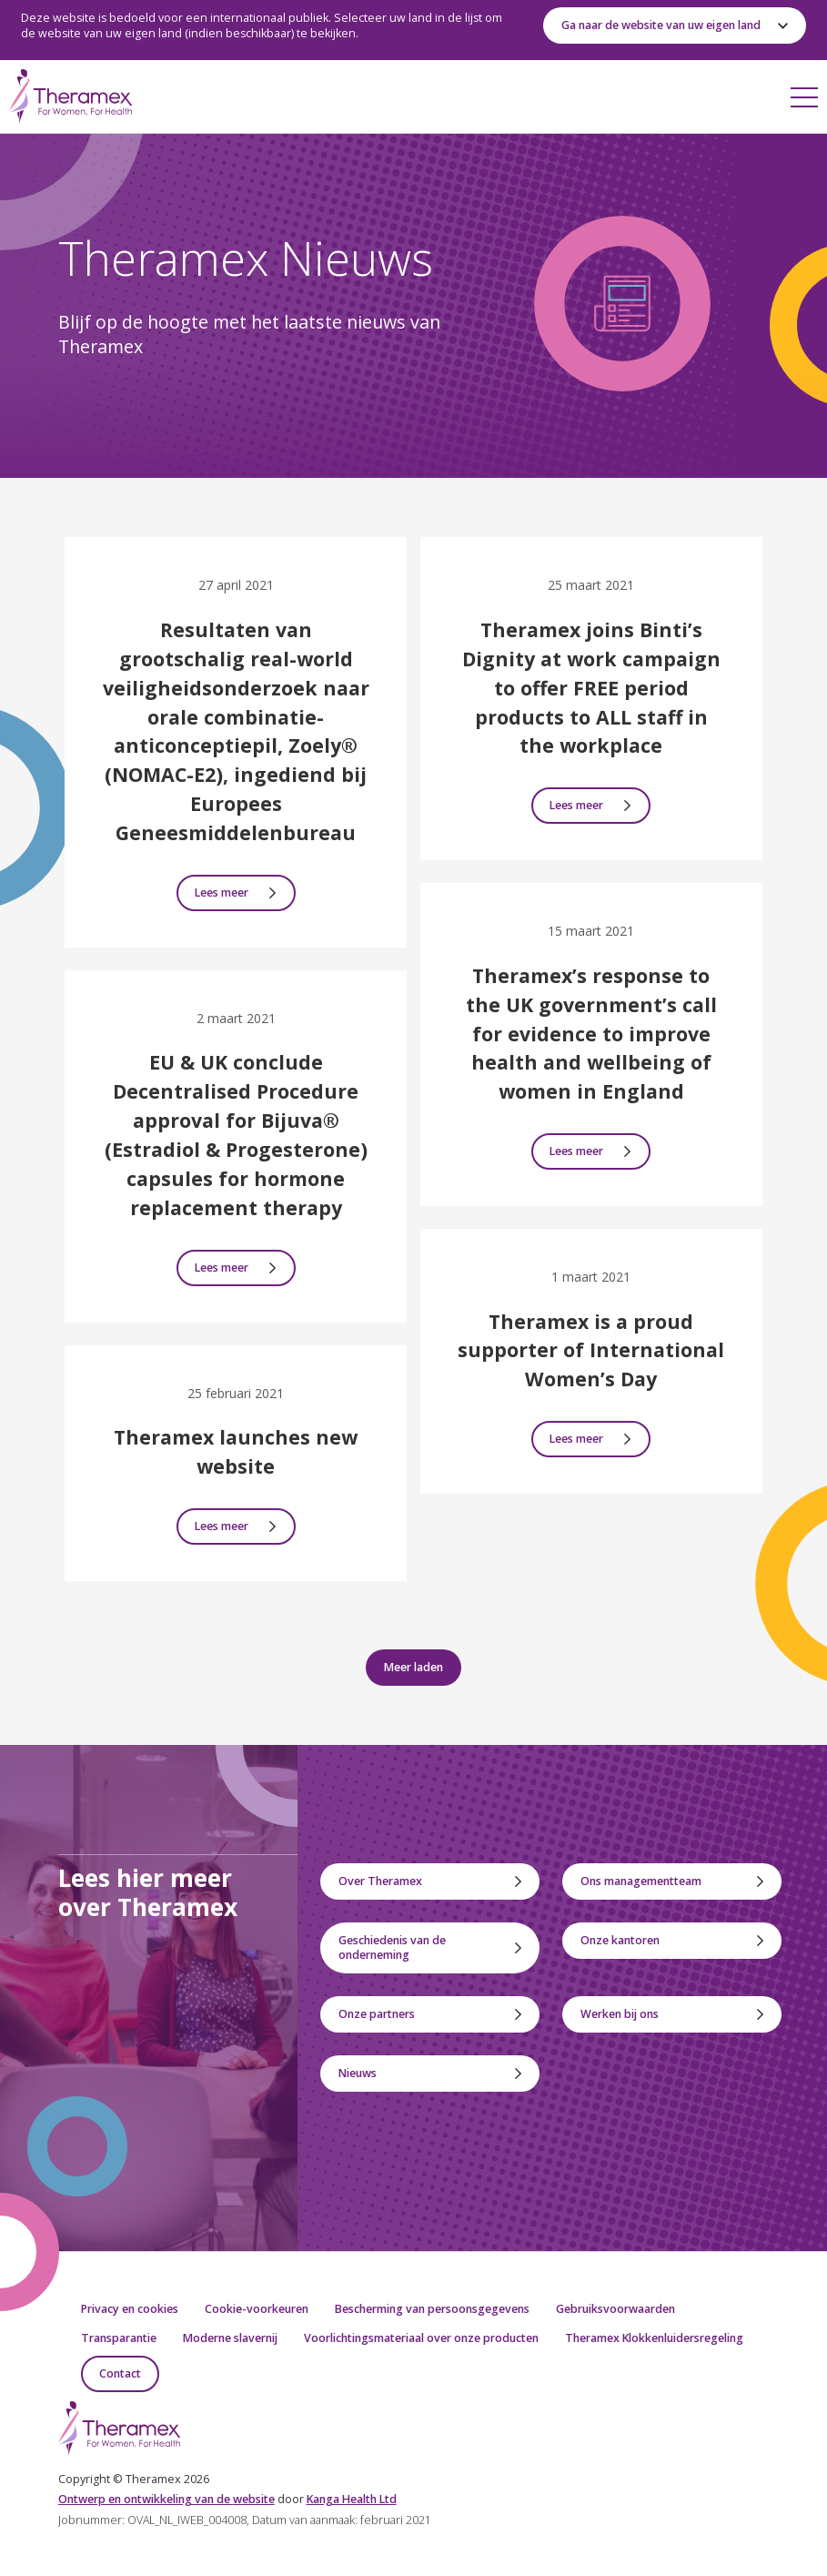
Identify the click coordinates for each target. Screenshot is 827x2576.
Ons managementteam (640, 1881)
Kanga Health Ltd (352, 2499)
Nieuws (357, 2073)
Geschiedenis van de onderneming (392, 1947)
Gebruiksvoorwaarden (615, 2309)
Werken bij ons (619, 2014)
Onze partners (376, 2014)
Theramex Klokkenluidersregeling (654, 2338)
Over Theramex (380, 1881)
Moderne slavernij (230, 2338)
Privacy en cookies (129, 2309)
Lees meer (221, 892)
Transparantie (118, 2338)
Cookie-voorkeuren (256, 2309)
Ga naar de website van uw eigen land (661, 25)
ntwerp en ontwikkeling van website (166, 2499)
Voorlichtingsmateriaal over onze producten (421, 2338)
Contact (120, 2373)
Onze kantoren (620, 1940)
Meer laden (413, 1667)
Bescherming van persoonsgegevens (432, 2309)
